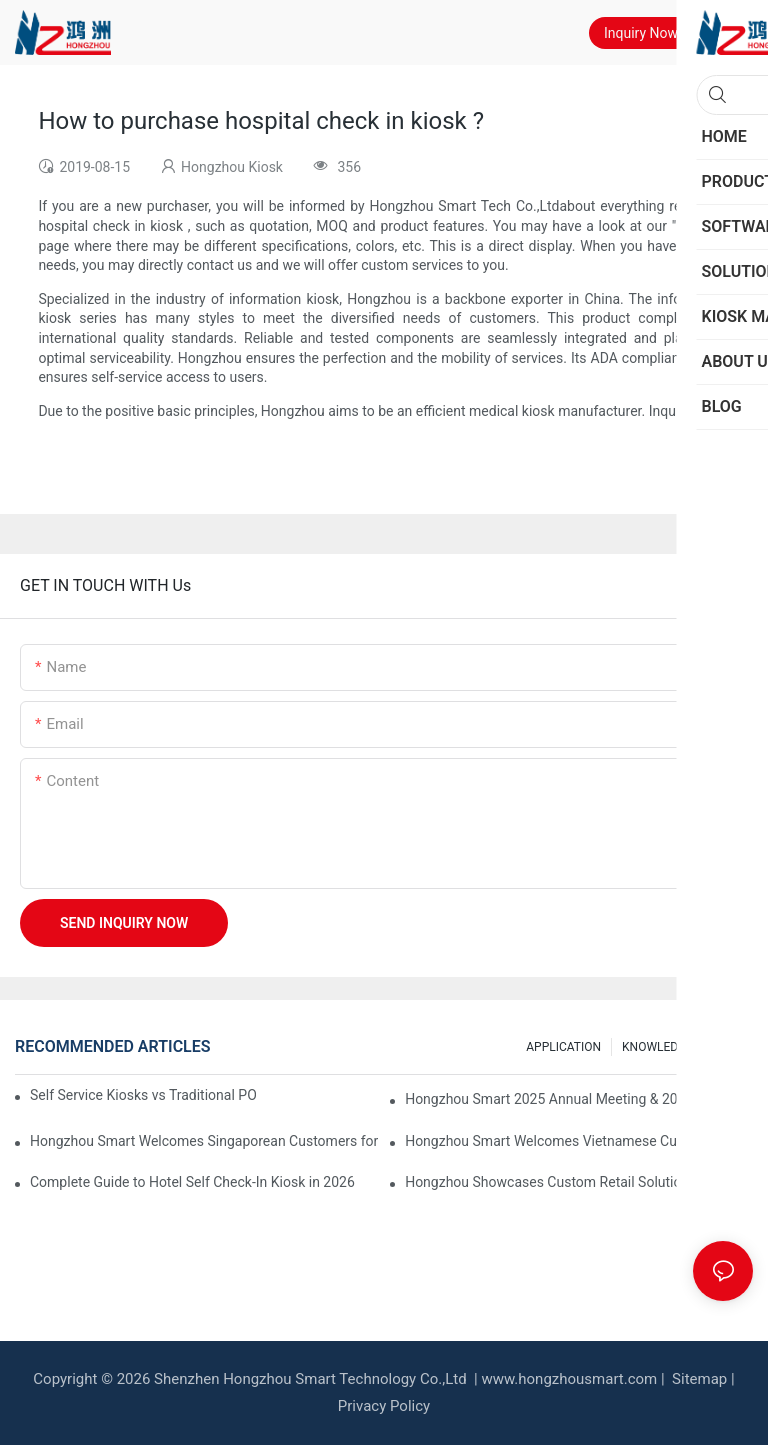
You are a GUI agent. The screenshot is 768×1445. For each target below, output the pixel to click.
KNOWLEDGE (657, 1047)
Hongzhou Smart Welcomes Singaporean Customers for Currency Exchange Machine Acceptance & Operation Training (204, 1141)
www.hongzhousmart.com (569, 1379)
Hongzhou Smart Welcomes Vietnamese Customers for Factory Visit (579, 1141)
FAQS (728, 1047)
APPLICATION (563, 1047)
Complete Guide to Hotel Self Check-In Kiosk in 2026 (192, 1182)
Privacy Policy (384, 1406)
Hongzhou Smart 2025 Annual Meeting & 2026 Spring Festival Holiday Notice (579, 1099)
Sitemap (697, 1379)
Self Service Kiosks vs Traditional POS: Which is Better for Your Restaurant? (143, 1095)
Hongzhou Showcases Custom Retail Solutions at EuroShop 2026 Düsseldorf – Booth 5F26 (579, 1182)
